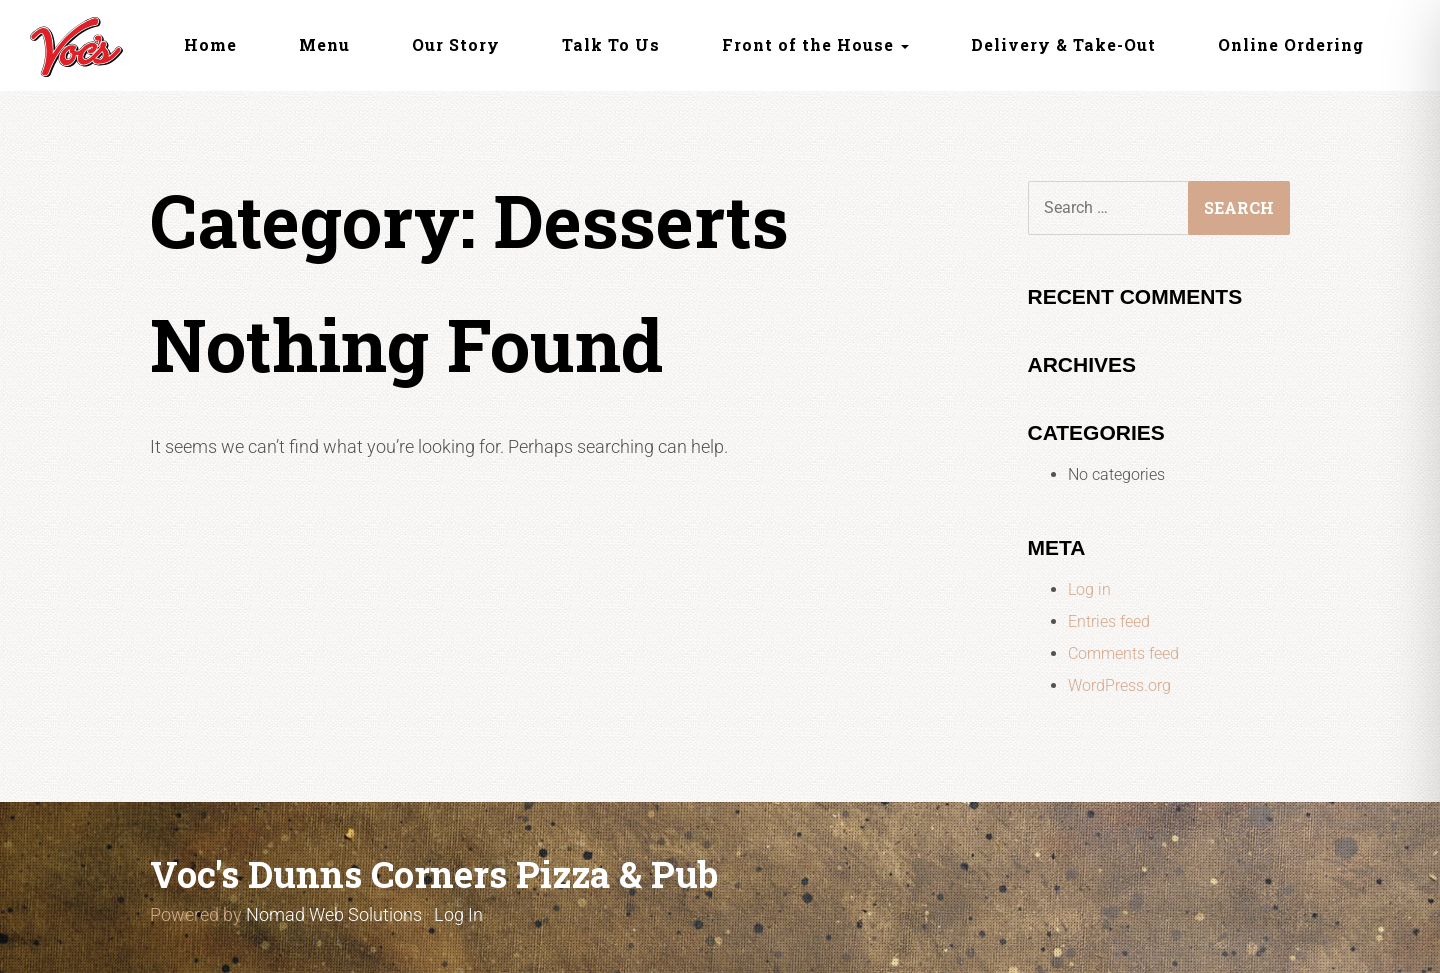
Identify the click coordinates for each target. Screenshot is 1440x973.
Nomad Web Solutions (334, 914)
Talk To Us (611, 44)
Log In (458, 914)
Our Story (456, 44)
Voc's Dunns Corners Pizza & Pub (434, 874)
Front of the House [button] (815, 44)
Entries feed (1109, 621)
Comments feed (1123, 653)
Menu (324, 44)
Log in (1089, 589)
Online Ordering (1291, 44)
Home (210, 44)
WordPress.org (1119, 685)
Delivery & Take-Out (1063, 44)
